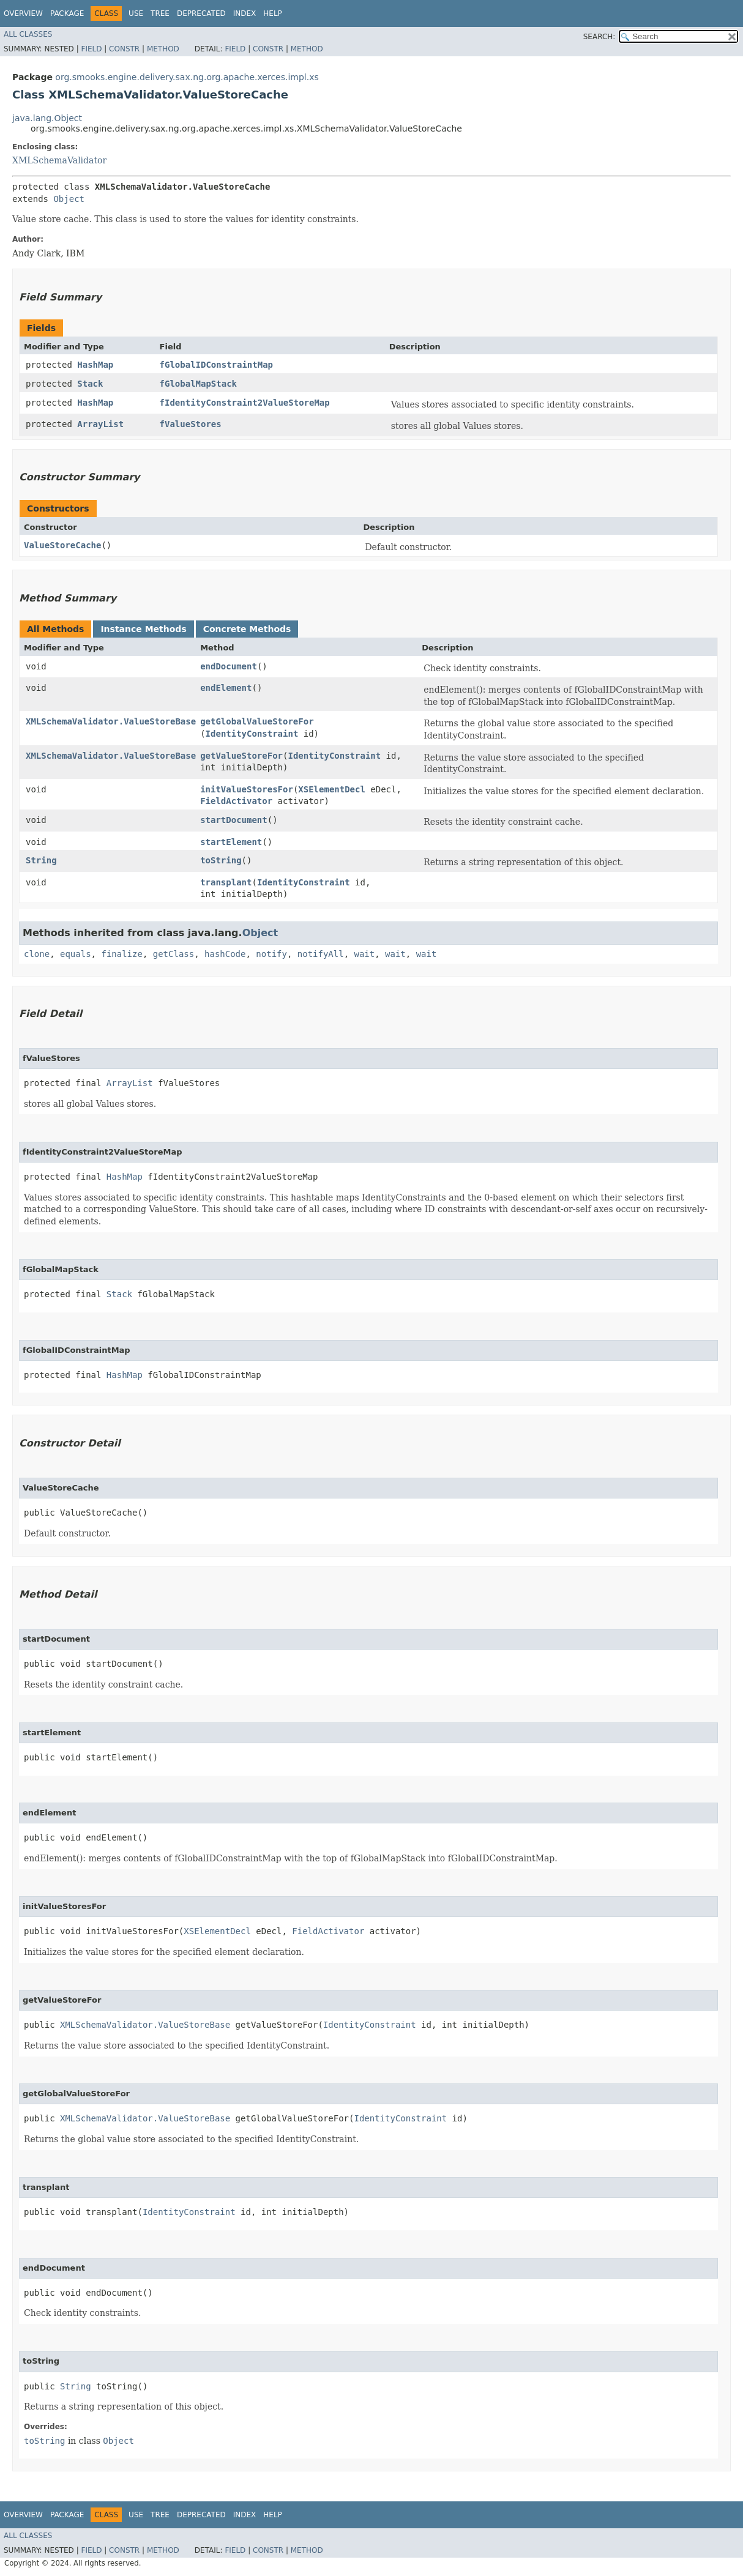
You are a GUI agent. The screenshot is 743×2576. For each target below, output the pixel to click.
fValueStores (191, 424)
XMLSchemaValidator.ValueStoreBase (111, 721)
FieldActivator (236, 801)
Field (91, 49)
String (41, 860)
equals (75, 954)
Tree (160, 13)
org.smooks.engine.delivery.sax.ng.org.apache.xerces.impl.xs (186, 77)
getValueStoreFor (241, 756)
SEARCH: (599, 36)
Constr (124, 49)
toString (220, 860)
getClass (173, 954)
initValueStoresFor (246, 789)
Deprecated (201, 13)
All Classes (28, 34)
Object (68, 199)
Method (163, 49)
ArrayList (100, 424)
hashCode (224, 954)
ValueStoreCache (62, 545)
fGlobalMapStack (198, 384)
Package (67, 13)
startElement (231, 842)
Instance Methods (143, 629)
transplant (226, 882)
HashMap (95, 365)
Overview (23, 13)
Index (244, 13)
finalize (121, 954)
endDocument (228, 666)
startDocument (233, 820)
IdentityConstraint (252, 734)
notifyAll (320, 954)
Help (272, 13)
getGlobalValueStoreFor (256, 721)
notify (271, 954)
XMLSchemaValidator (59, 160)
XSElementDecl (331, 789)
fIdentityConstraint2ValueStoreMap (245, 403)
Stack (90, 384)
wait (364, 954)
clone (37, 954)
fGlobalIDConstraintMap (216, 365)
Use (136, 13)
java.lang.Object (47, 118)
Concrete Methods (247, 629)
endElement (226, 688)
